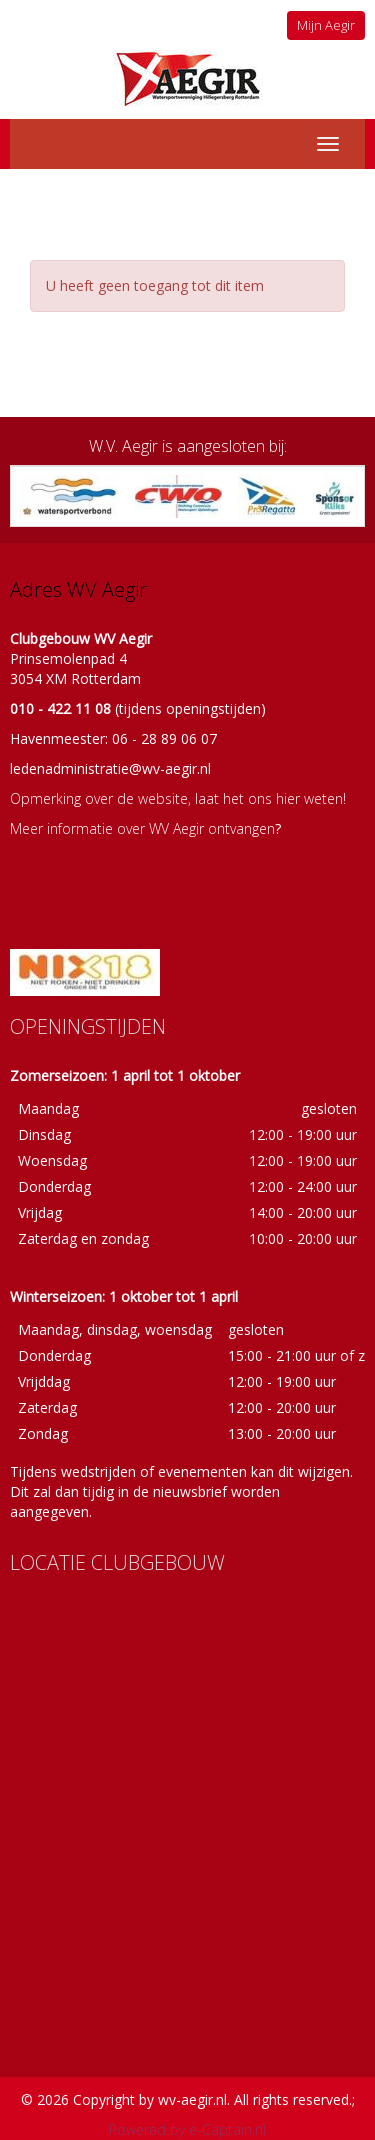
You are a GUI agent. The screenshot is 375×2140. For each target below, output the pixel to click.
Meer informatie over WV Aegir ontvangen (142, 828)
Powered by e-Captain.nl (187, 2129)
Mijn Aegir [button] (326, 25)
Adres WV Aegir (78, 589)
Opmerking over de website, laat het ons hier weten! (178, 798)
